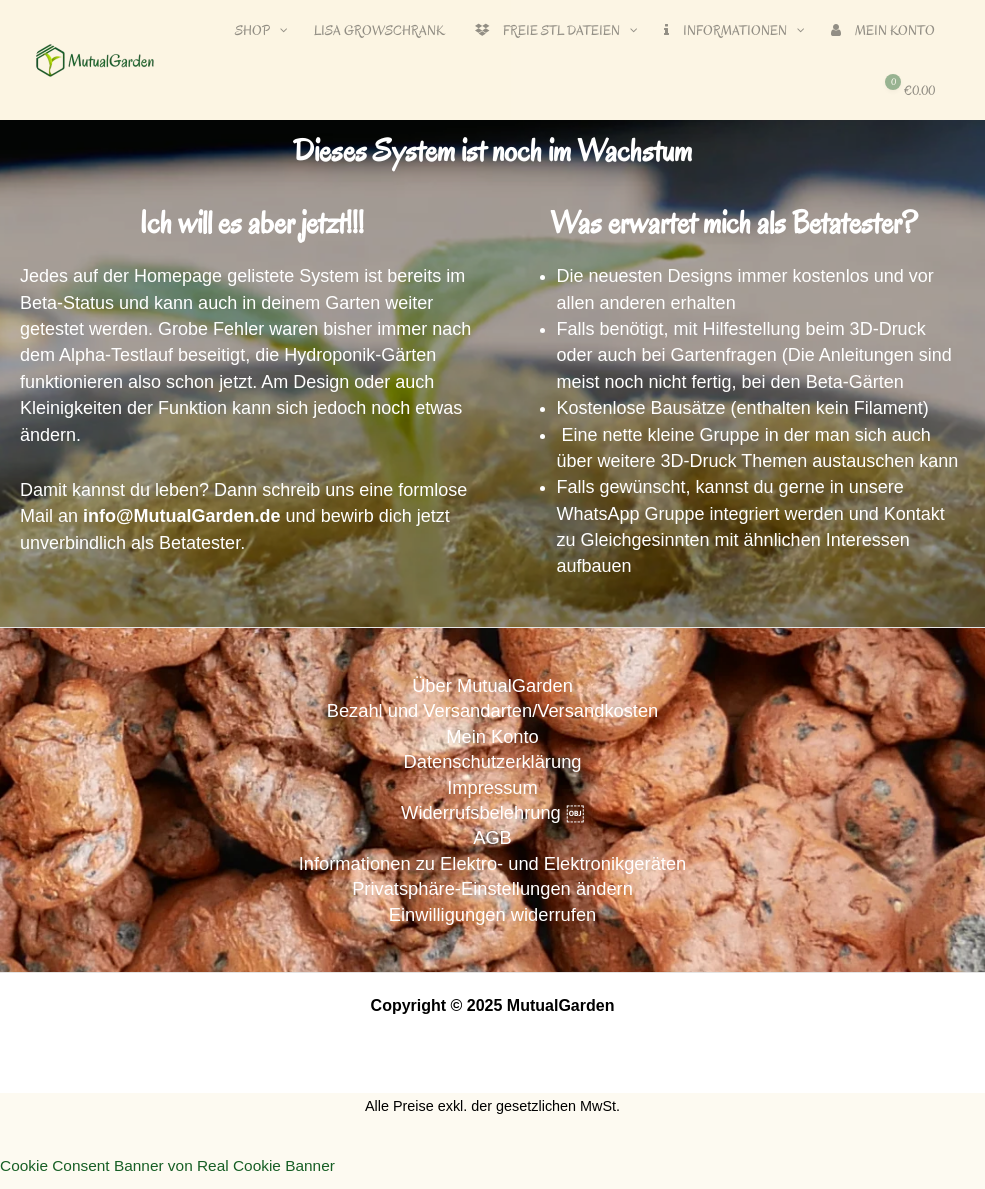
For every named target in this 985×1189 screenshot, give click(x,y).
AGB (492, 843)
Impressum (493, 790)
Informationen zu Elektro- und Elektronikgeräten (492, 870)
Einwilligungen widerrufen (492, 922)
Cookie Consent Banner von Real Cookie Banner (174, 1174)
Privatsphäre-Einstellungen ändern (493, 896)
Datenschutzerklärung (492, 764)
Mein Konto (492, 738)
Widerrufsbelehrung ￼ (492, 817)
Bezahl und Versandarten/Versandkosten (492, 711)
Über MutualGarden (492, 685)
